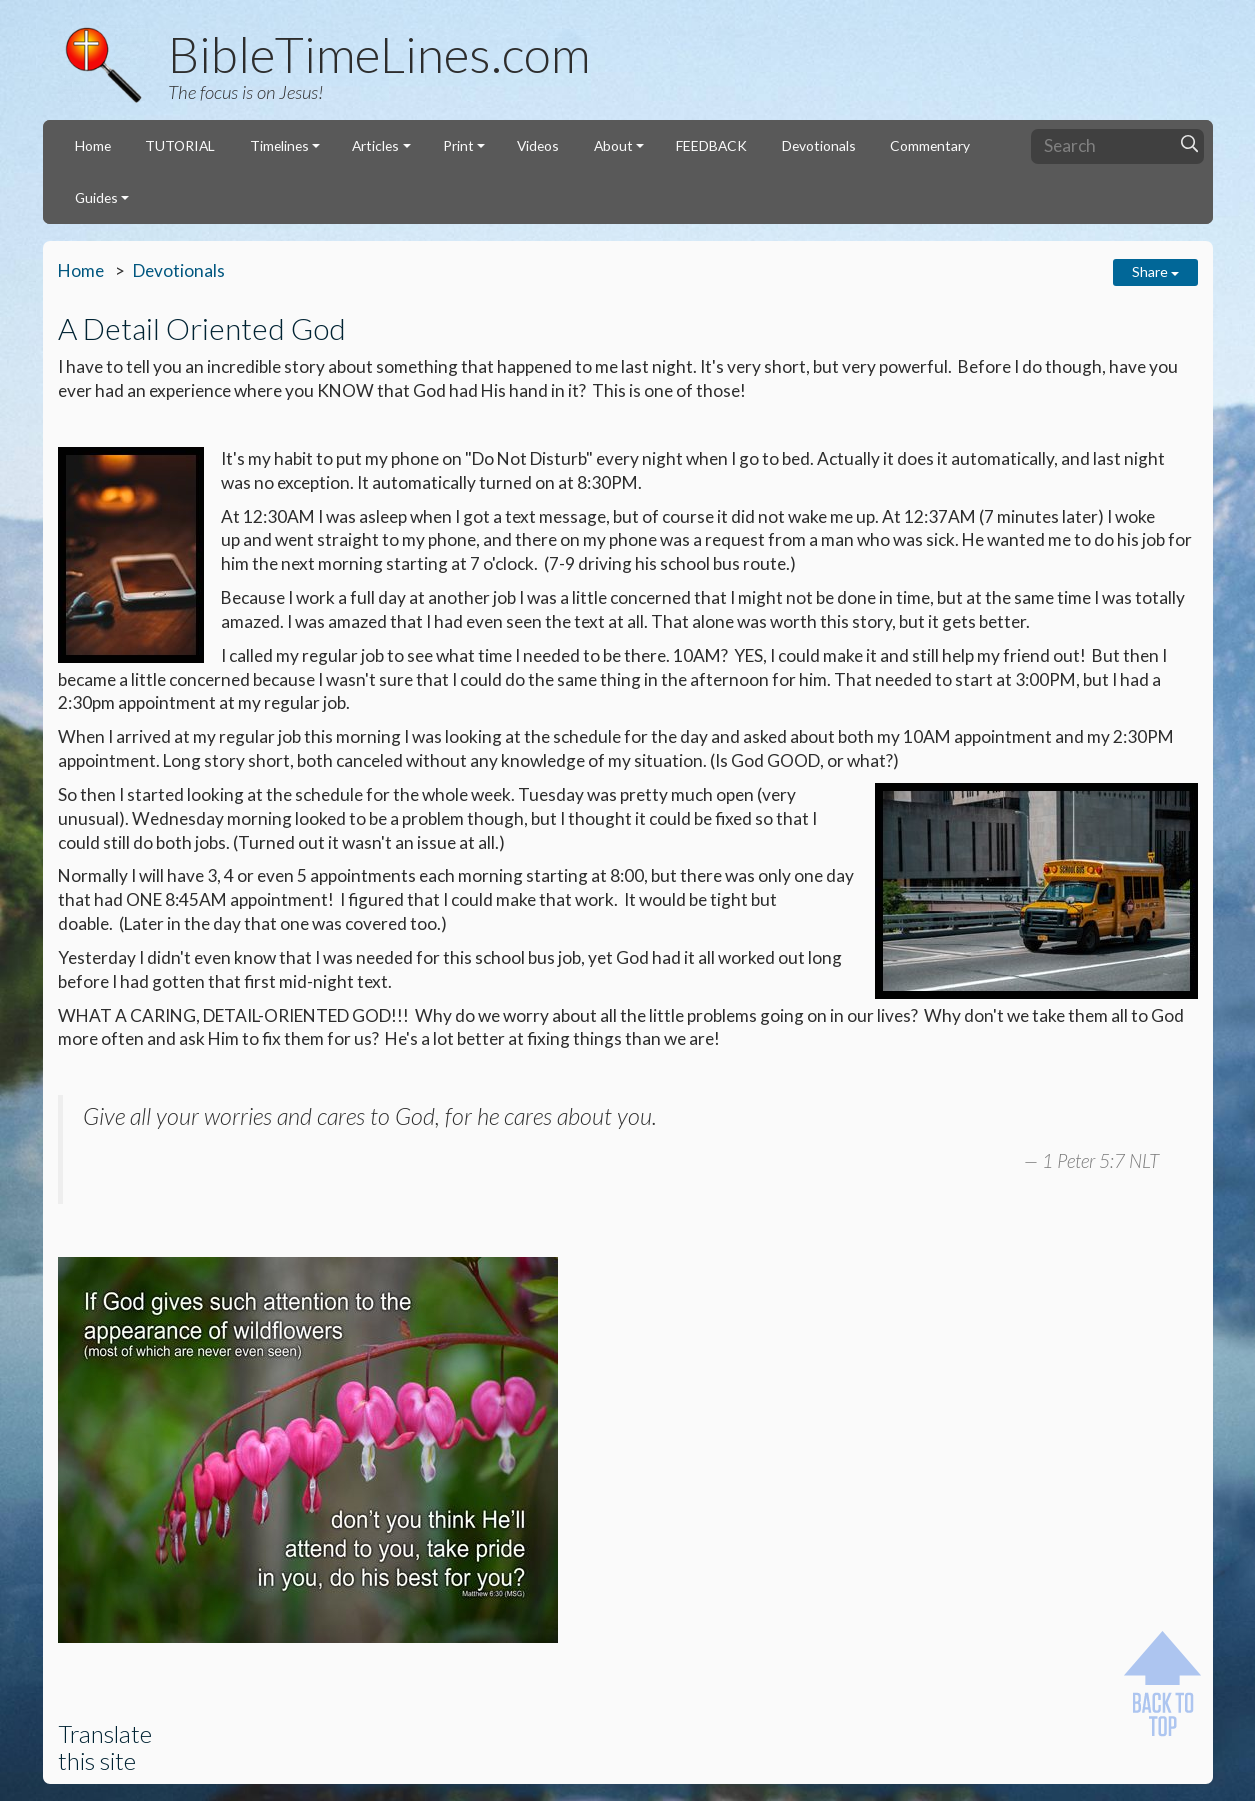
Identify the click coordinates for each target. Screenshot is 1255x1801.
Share (1155, 271)
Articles (375, 145)
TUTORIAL (180, 145)
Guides (96, 197)
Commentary (930, 145)
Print (458, 145)
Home (93, 145)
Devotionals (819, 145)
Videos (538, 145)
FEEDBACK (711, 145)
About (613, 145)
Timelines (279, 145)
